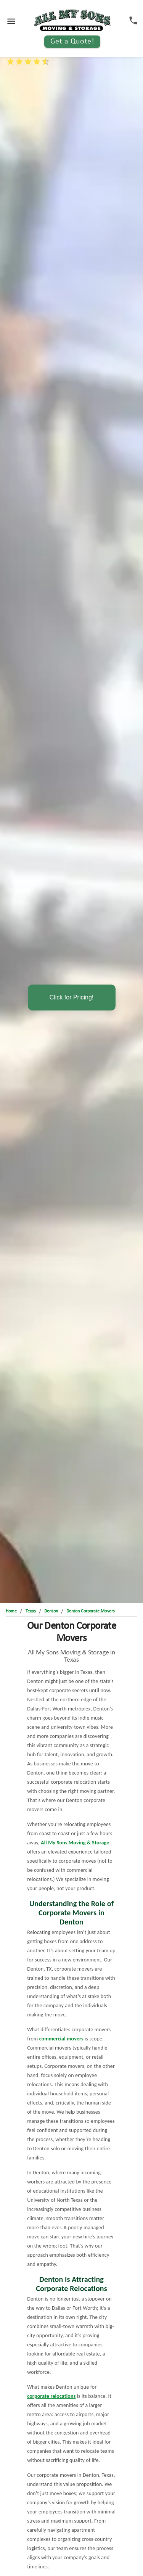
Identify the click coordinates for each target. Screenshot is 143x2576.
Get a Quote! (72, 41)
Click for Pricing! (72, 997)
